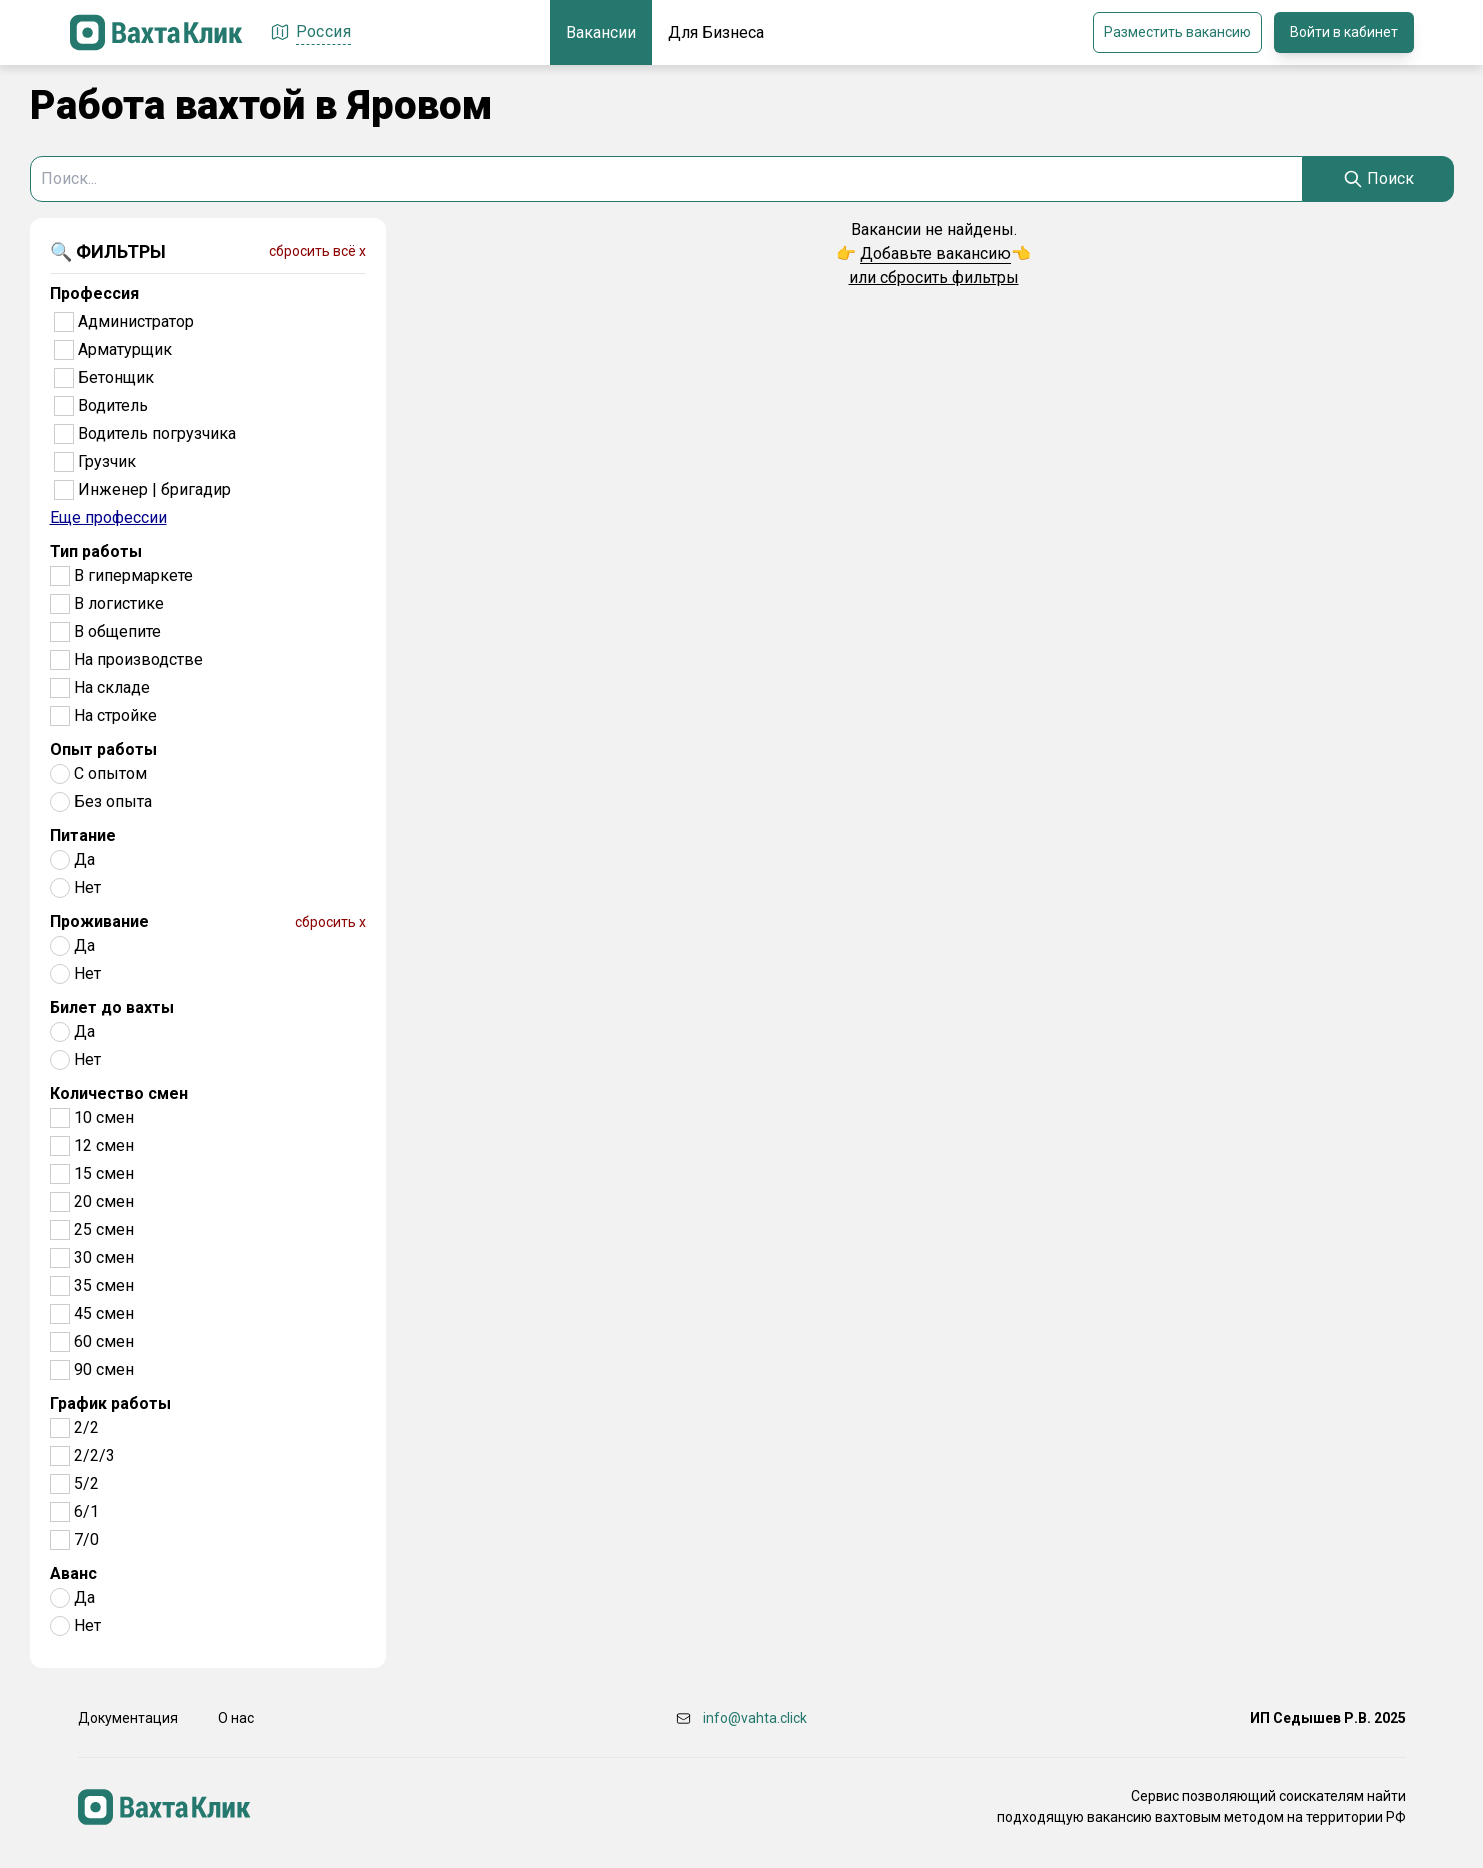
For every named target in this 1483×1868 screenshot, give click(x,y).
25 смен (104, 1229)
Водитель (113, 405)
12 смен (104, 1145)
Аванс (73, 1573)
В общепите (117, 631)
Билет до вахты (112, 1007)
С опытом (110, 773)
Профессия (94, 293)
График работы (110, 1403)
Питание (83, 835)
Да (84, 859)
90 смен (104, 1369)
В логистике (119, 603)
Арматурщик (125, 349)
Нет (87, 887)
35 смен (104, 1285)
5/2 (86, 1483)
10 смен (104, 1117)
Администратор (136, 321)
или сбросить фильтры (934, 277)
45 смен (104, 1313)
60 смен (104, 1341)
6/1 (86, 1511)
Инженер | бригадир (154, 489)
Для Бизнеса (716, 32)
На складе (112, 687)
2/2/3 (94, 1455)
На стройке (115, 715)
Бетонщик (116, 377)
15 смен (104, 1173)
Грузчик (107, 461)
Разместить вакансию (1177, 32)
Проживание (99, 921)
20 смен (104, 1201)
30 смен (104, 1257)
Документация (128, 1718)
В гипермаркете (133, 575)
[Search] (1378, 179)
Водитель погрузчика (157, 433)
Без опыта (113, 801)
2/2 (86, 1427)
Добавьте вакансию (935, 253)
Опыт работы (103, 749)
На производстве (138, 659)
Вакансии (601, 32)
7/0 (86, 1539)
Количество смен (119, 1093)
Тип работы (96, 551)
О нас (236, 1718)
